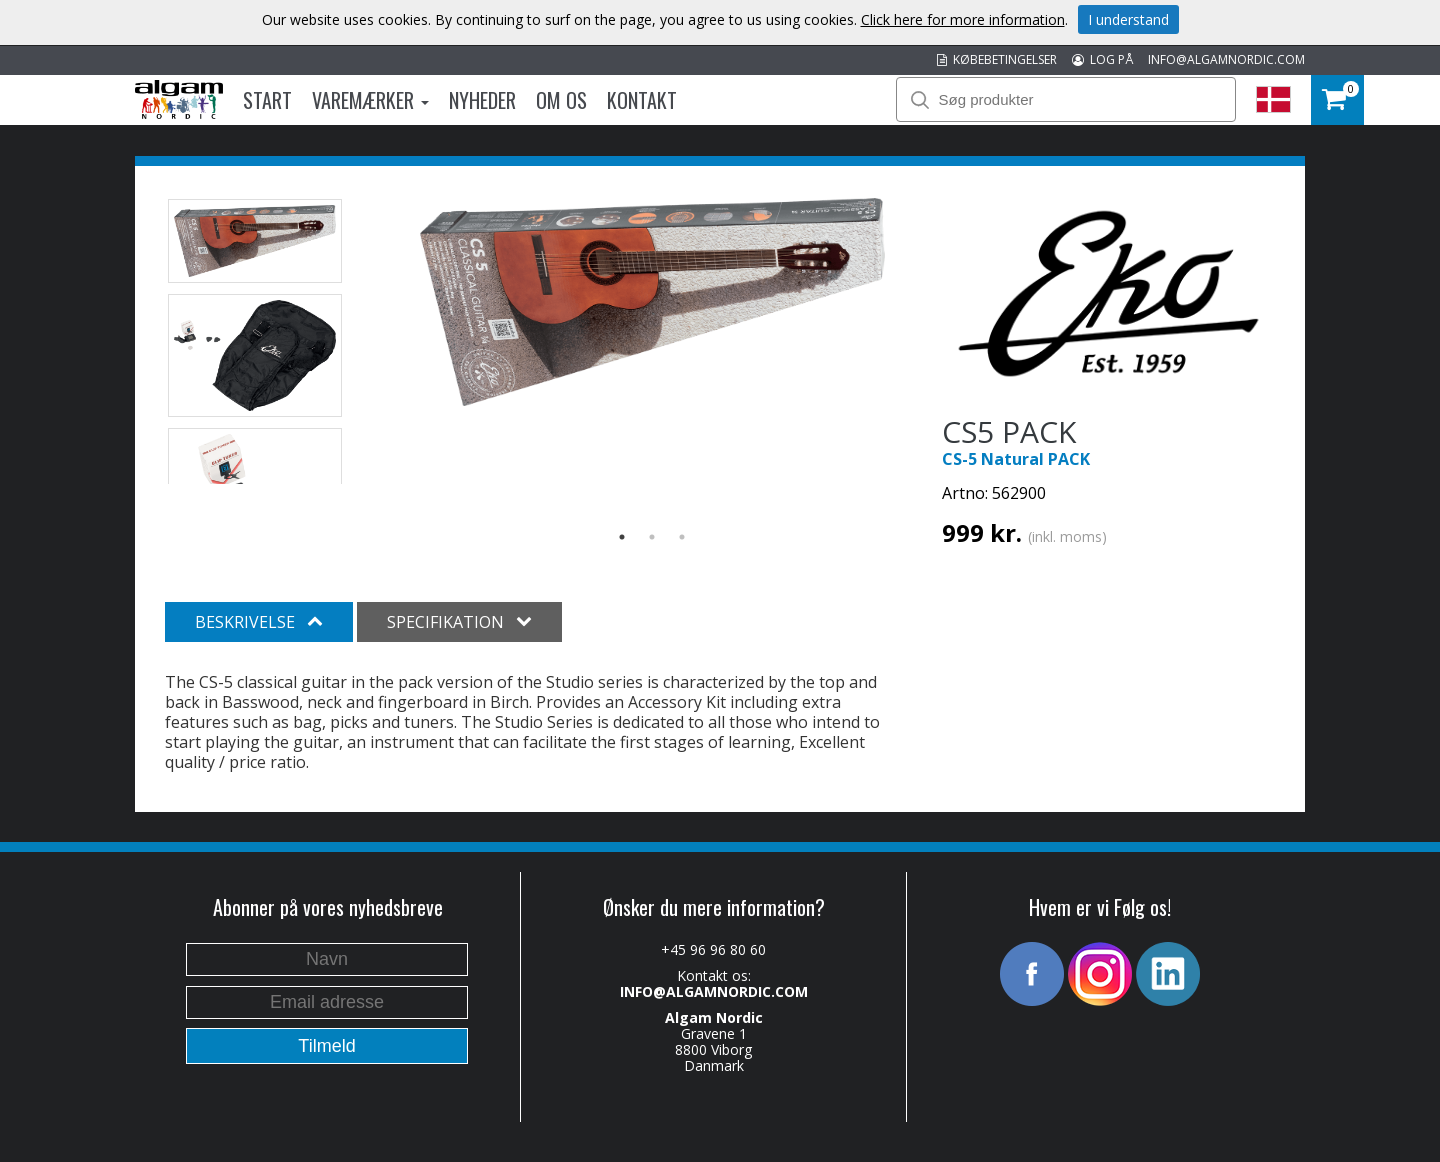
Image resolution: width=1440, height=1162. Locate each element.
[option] (652, 302)
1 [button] (622, 537)
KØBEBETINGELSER (997, 59)
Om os (561, 100)
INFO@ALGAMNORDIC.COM (1226, 59)
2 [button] (652, 537)
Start (267, 100)
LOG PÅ (1102, 59)
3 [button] (682, 537)
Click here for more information (963, 19)
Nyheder (482, 100)
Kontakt (642, 100)
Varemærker (370, 100)
